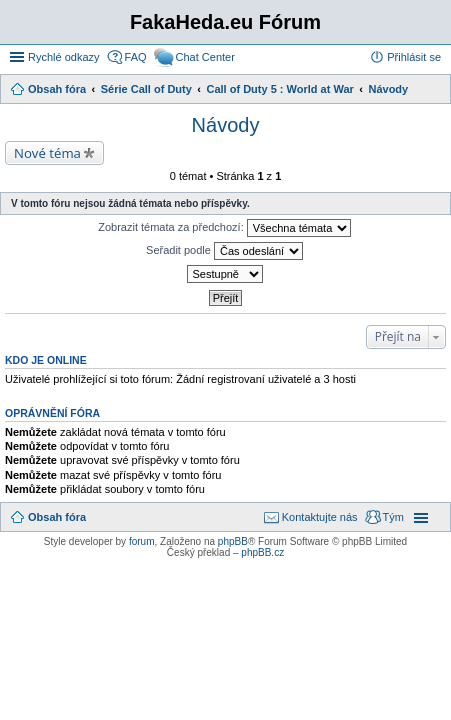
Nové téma (47, 153)
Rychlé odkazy (64, 57)
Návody (226, 125)
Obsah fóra (57, 517)
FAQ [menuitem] (136, 57)
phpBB (233, 541)
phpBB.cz (262, 552)
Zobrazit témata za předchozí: (224, 228)
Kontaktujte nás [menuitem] (320, 517)
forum (142, 541)
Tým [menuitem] (393, 517)
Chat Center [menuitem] (205, 57)
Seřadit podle (224, 251)
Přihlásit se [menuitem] (414, 57)
